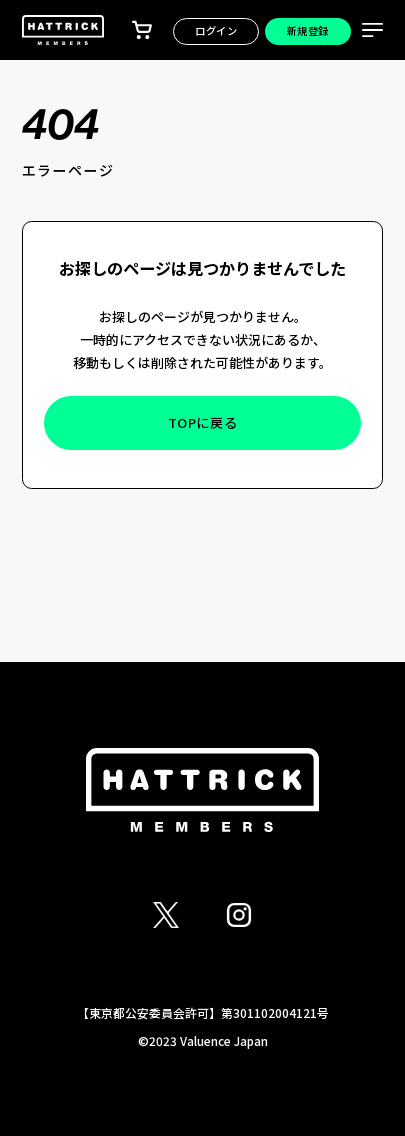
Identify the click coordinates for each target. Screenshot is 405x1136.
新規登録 (308, 30)
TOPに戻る (203, 422)
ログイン (216, 30)
